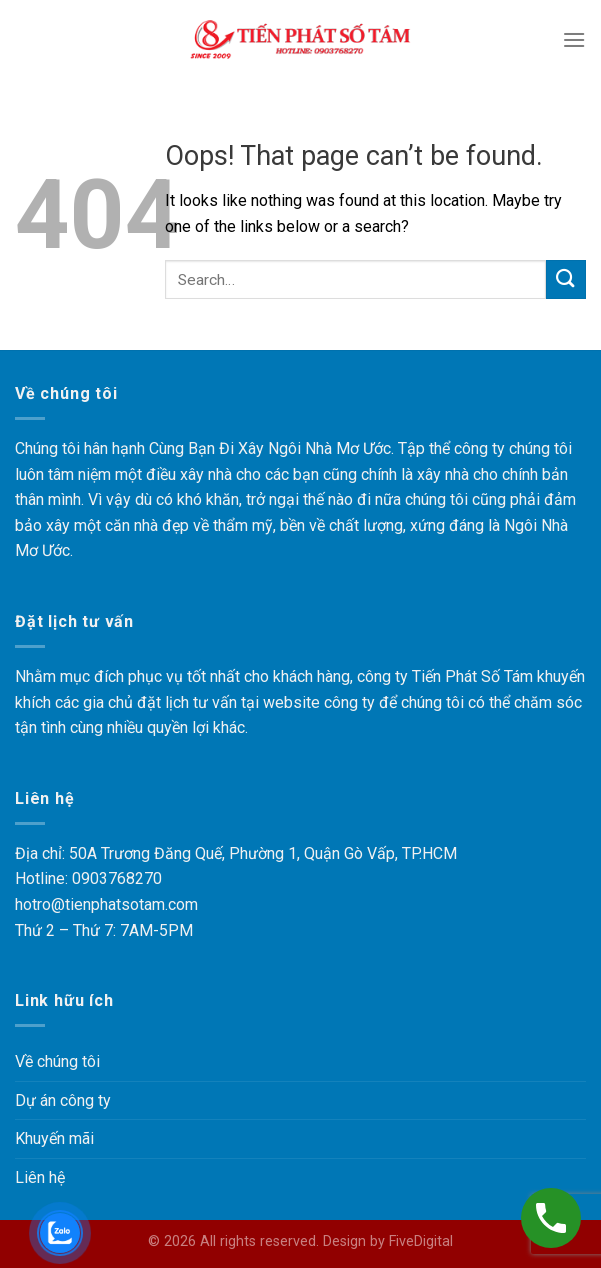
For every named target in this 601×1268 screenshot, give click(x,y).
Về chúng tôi (59, 1061)
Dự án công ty (65, 1100)
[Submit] (566, 279)
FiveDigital (420, 1241)
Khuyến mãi (57, 1138)
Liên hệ (41, 1177)
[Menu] (574, 39)
